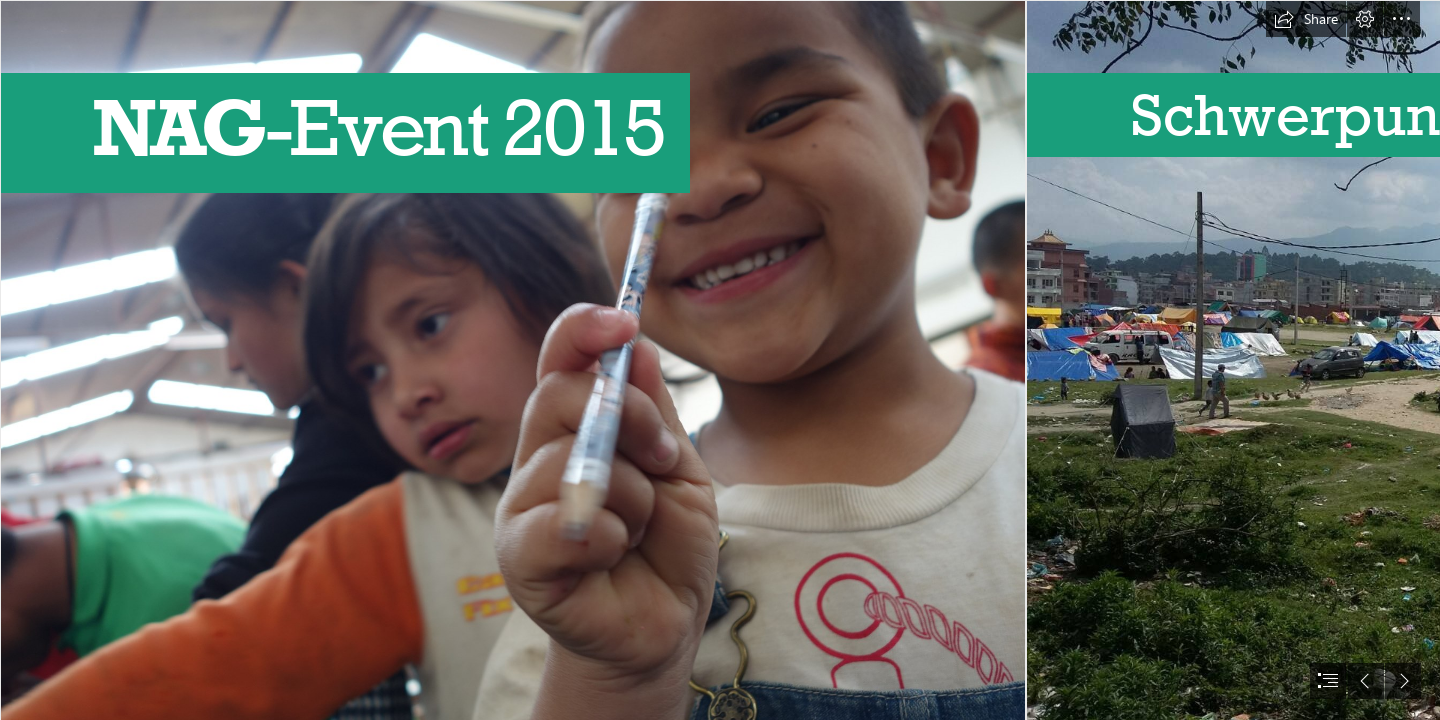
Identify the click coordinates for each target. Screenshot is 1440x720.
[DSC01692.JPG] (512, 360)
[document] (720, 360)
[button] (1306, 19)
